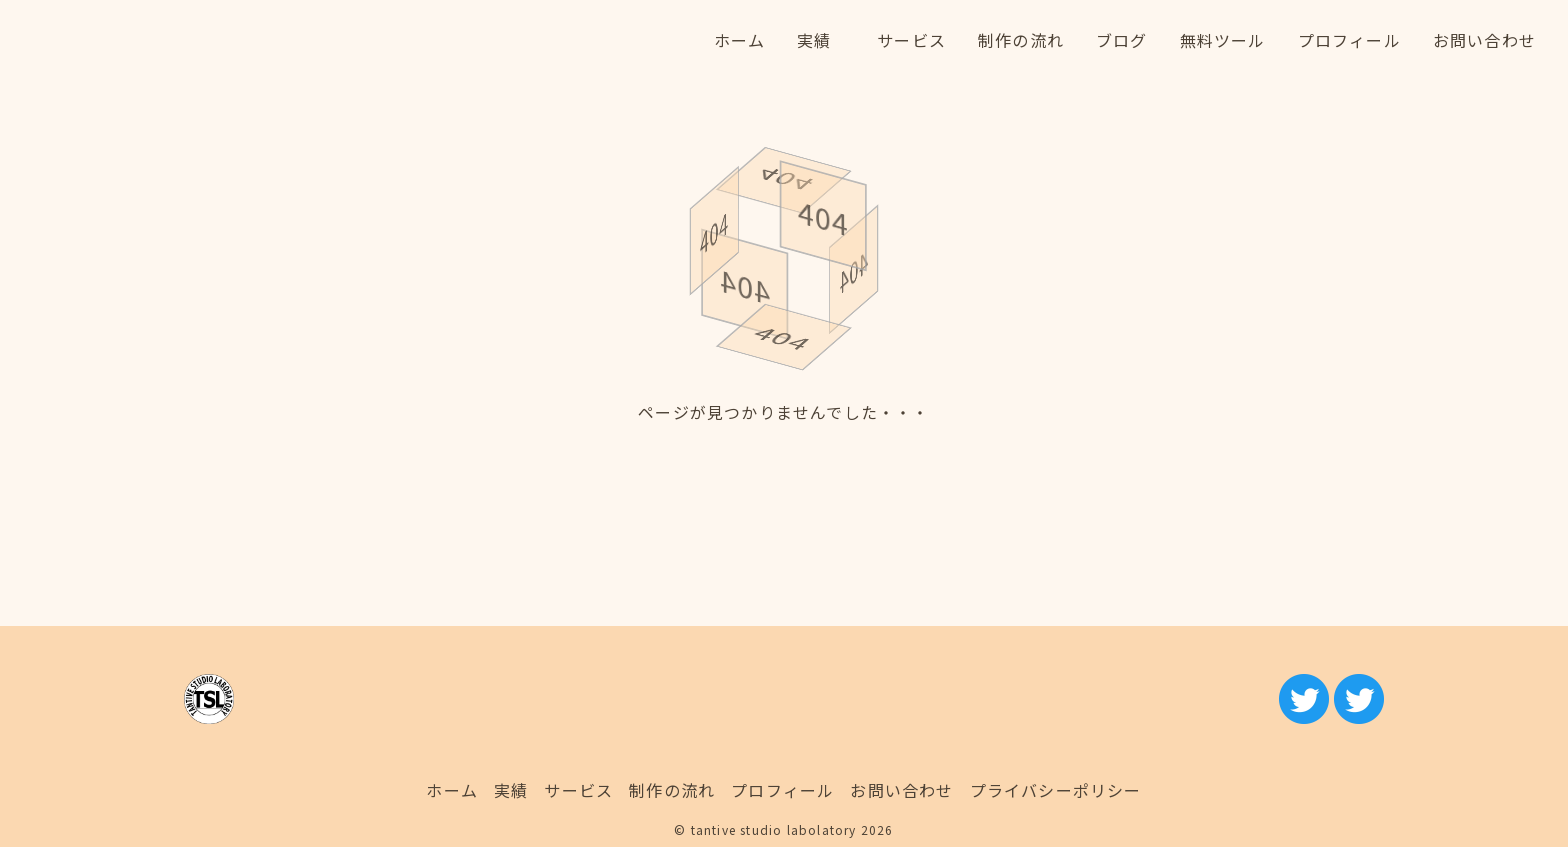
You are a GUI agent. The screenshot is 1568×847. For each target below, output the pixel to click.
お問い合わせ (901, 790)
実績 (511, 790)
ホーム (452, 790)
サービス (578, 790)
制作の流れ (672, 790)
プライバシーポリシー (1056, 790)
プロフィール (782, 790)
